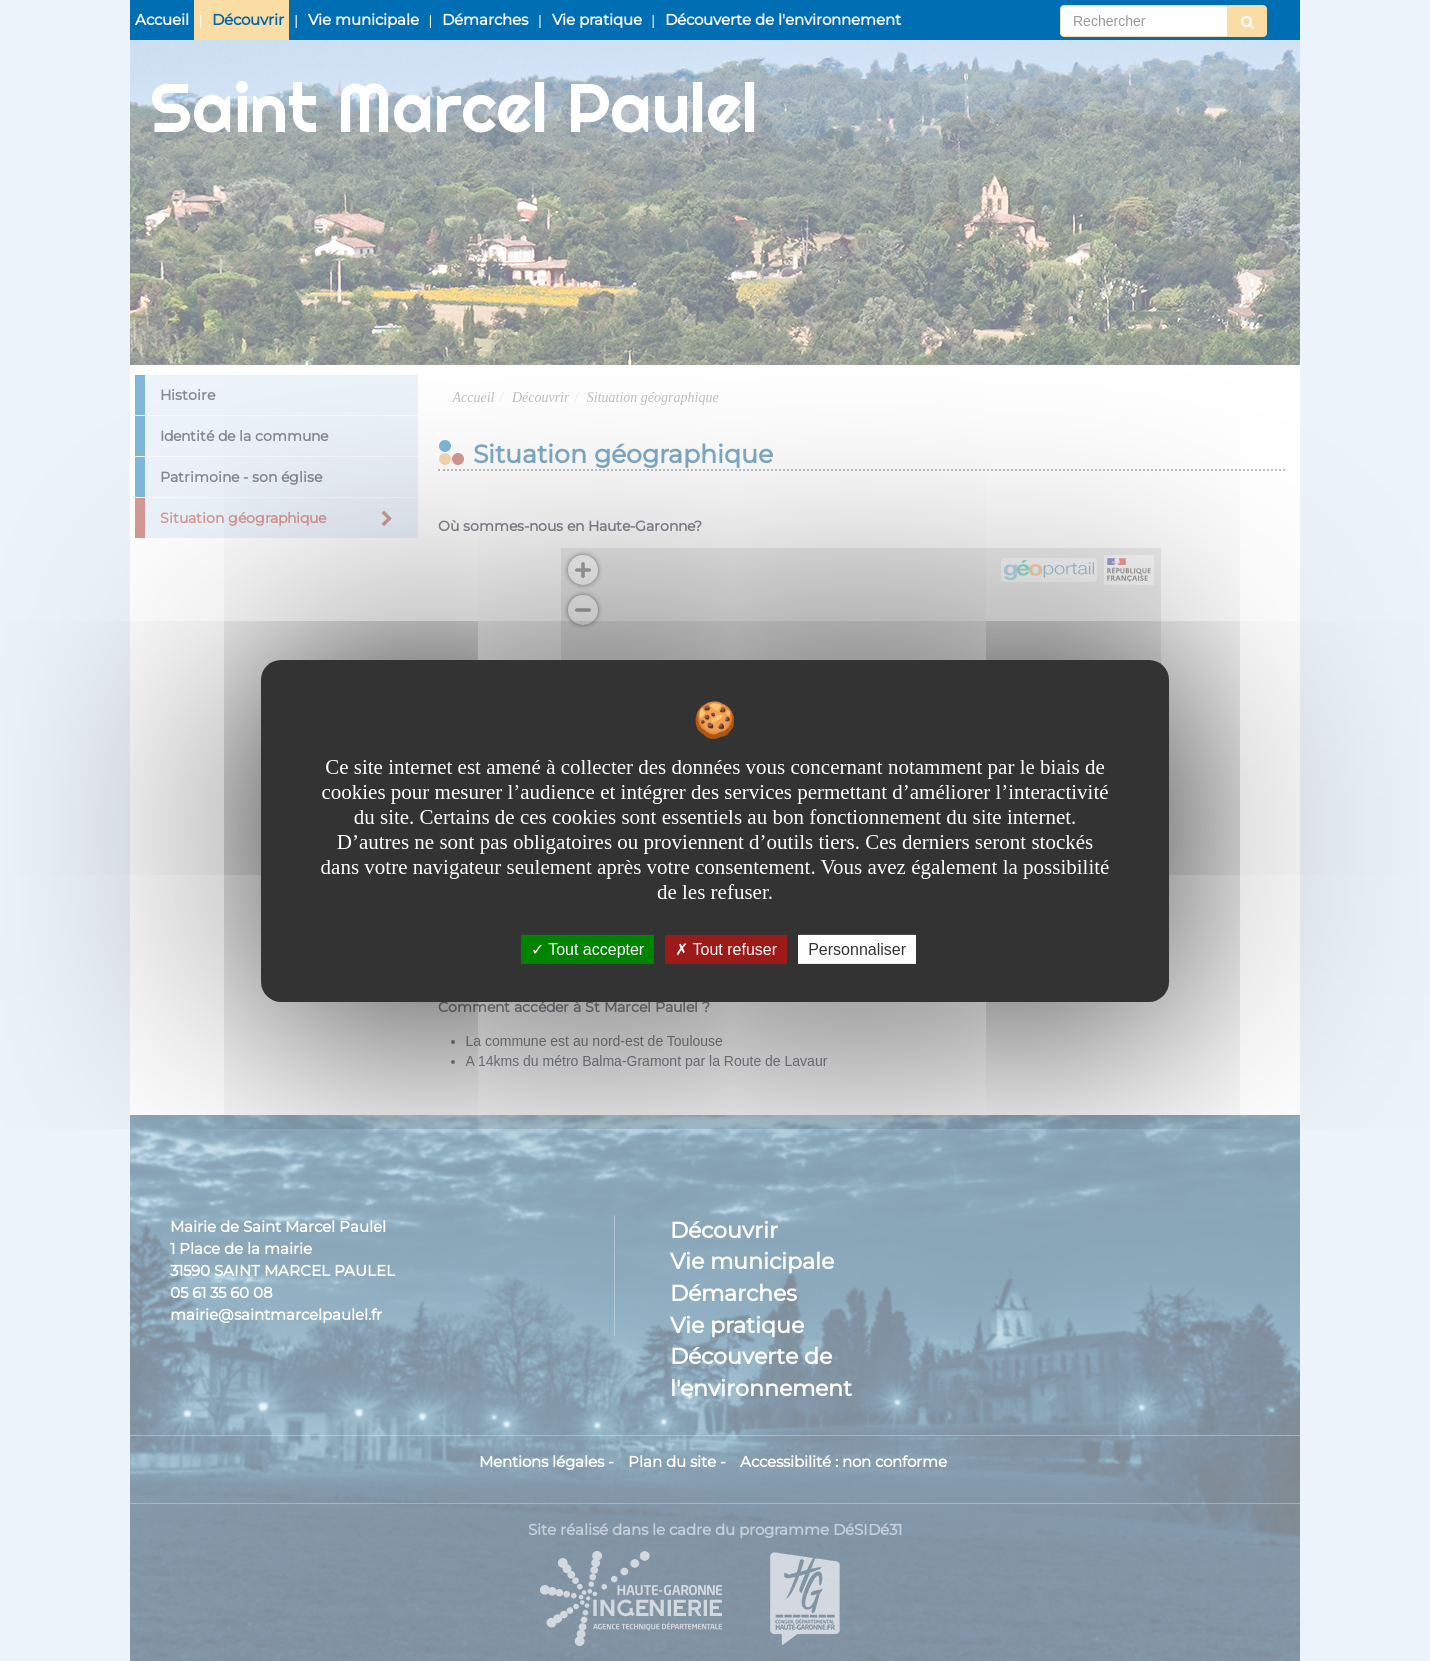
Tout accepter (587, 948)
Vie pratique (597, 19)
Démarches (485, 19)
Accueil (162, 19)
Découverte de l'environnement (783, 19)
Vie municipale (363, 19)
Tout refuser (726, 948)
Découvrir (248, 19)
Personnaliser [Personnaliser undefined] (857, 948)
